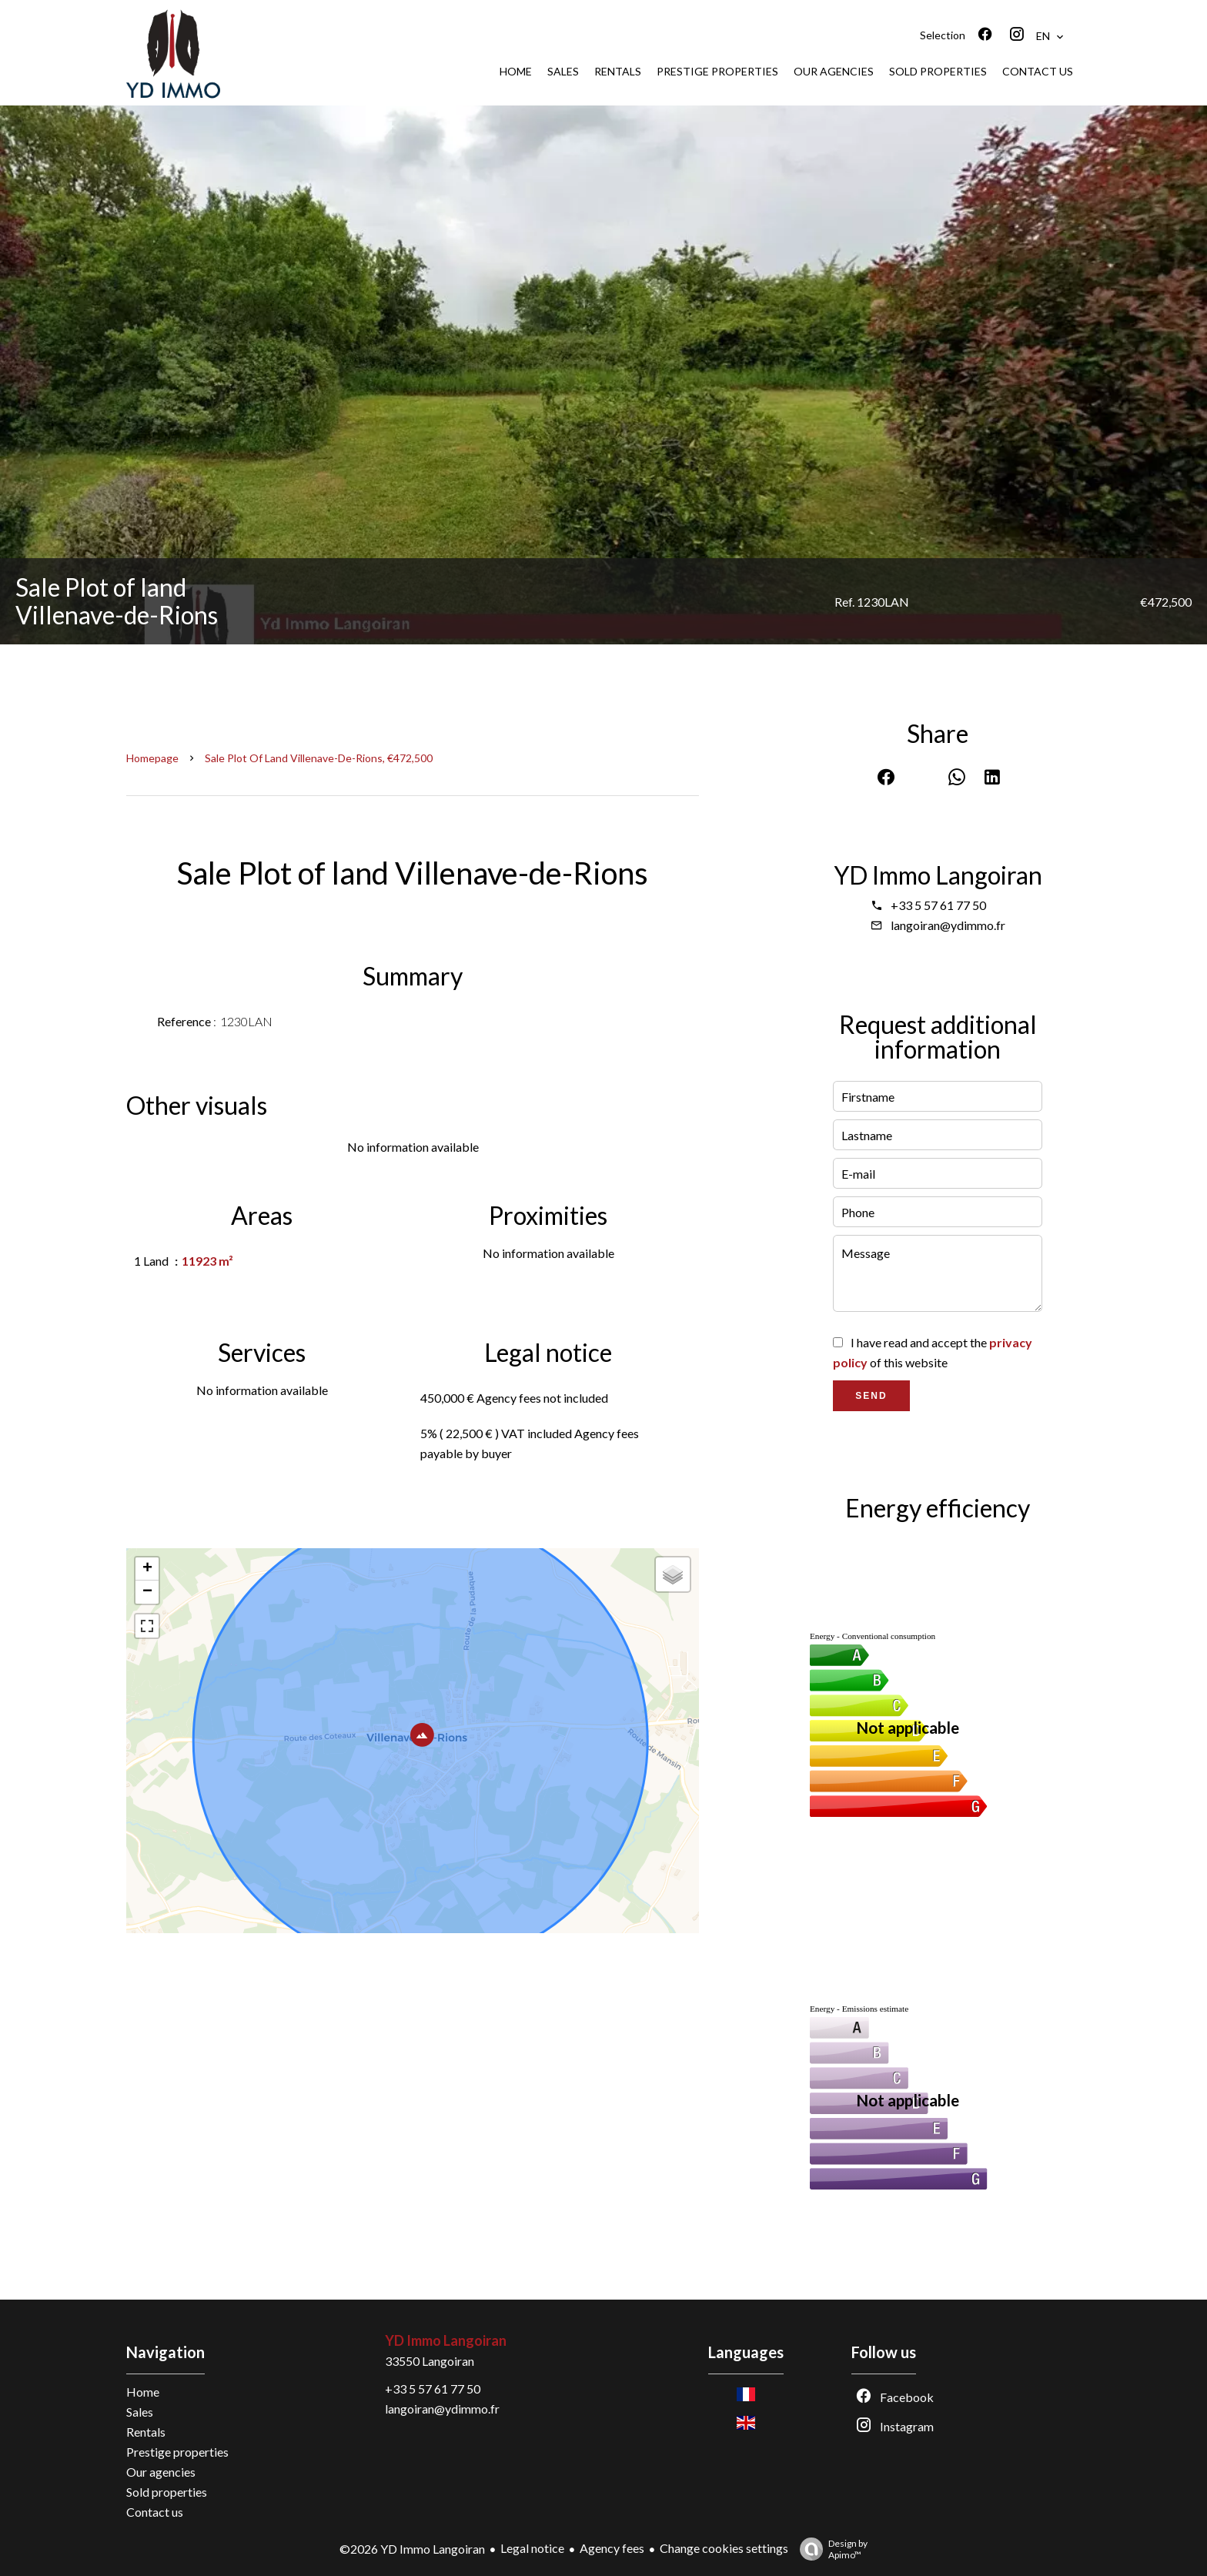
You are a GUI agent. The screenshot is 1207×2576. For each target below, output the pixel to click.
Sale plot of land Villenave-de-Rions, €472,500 (319, 757)
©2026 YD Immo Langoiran (412, 2548)
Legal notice (532, 2548)
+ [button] (147, 1569)
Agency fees (612, 2548)
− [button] (147, 1592)
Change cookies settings (724, 2548)
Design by (830, 2549)
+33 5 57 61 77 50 (938, 905)
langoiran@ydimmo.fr (948, 925)
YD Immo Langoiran (938, 875)
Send (871, 1395)
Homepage (152, 757)
